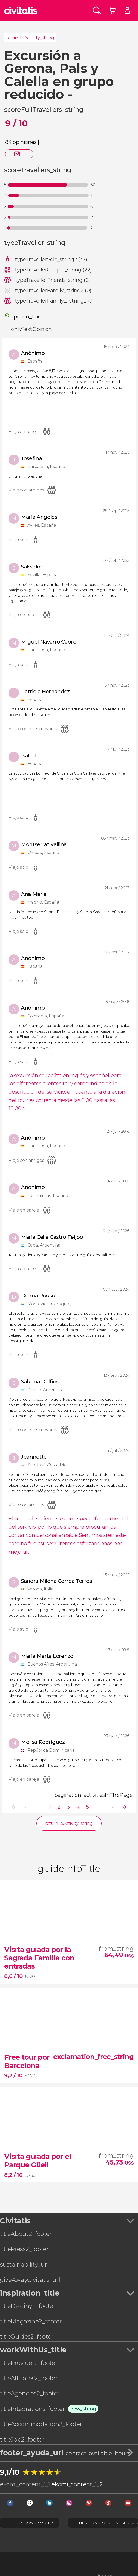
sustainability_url (24, 2264)
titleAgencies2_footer (29, 2393)
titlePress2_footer (24, 2249)
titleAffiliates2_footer (29, 2378)
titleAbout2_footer (26, 2233)
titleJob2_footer (22, 2439)
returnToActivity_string (30, 37)
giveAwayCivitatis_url (30, 2279)
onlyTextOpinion (31, 329)
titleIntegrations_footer (32, 2408)
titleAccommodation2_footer (41, 2424)
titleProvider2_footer (28, 2362)
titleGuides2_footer (26, 2336)
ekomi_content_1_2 (77, 2484)
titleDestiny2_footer (27, 2305)
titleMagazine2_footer (31, 2321)
